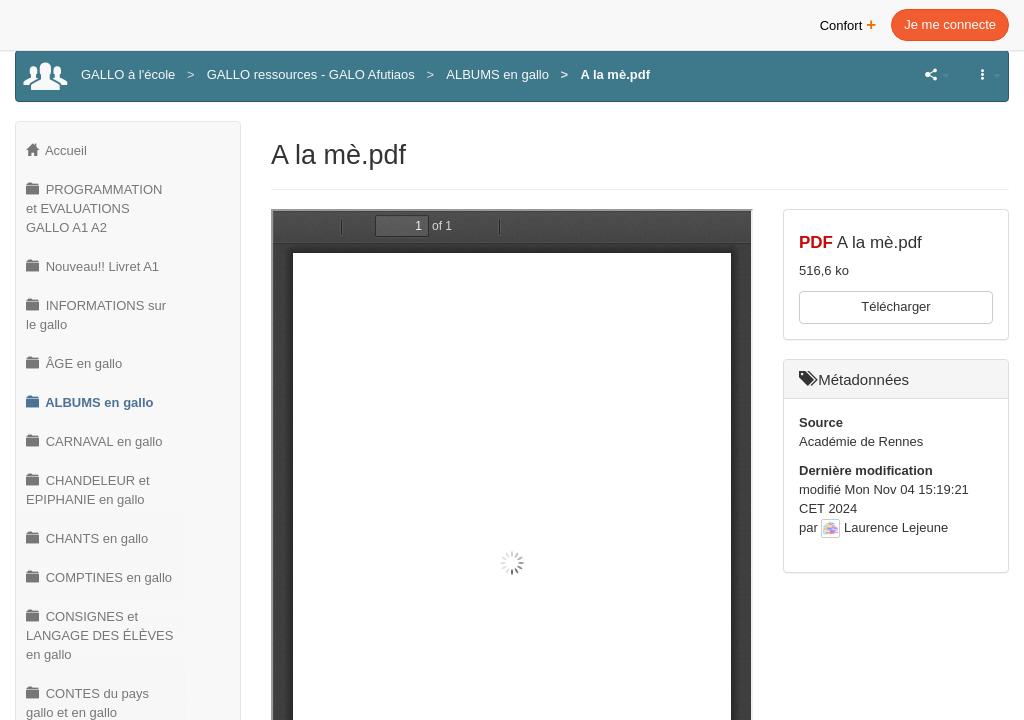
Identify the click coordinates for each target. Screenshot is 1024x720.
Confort (848, 23)
